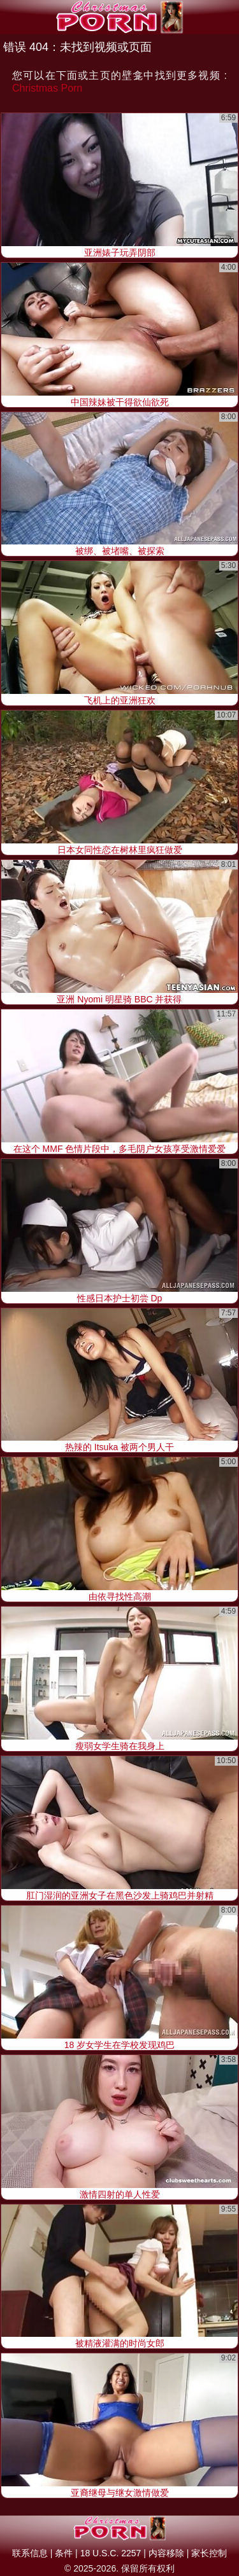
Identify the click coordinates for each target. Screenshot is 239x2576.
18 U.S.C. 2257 (110, 2553)
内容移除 (166, 2553)
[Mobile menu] (11, 17)
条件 (64, 2553)
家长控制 (209, 2553)
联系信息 (30, 2553)
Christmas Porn (47, 88)
